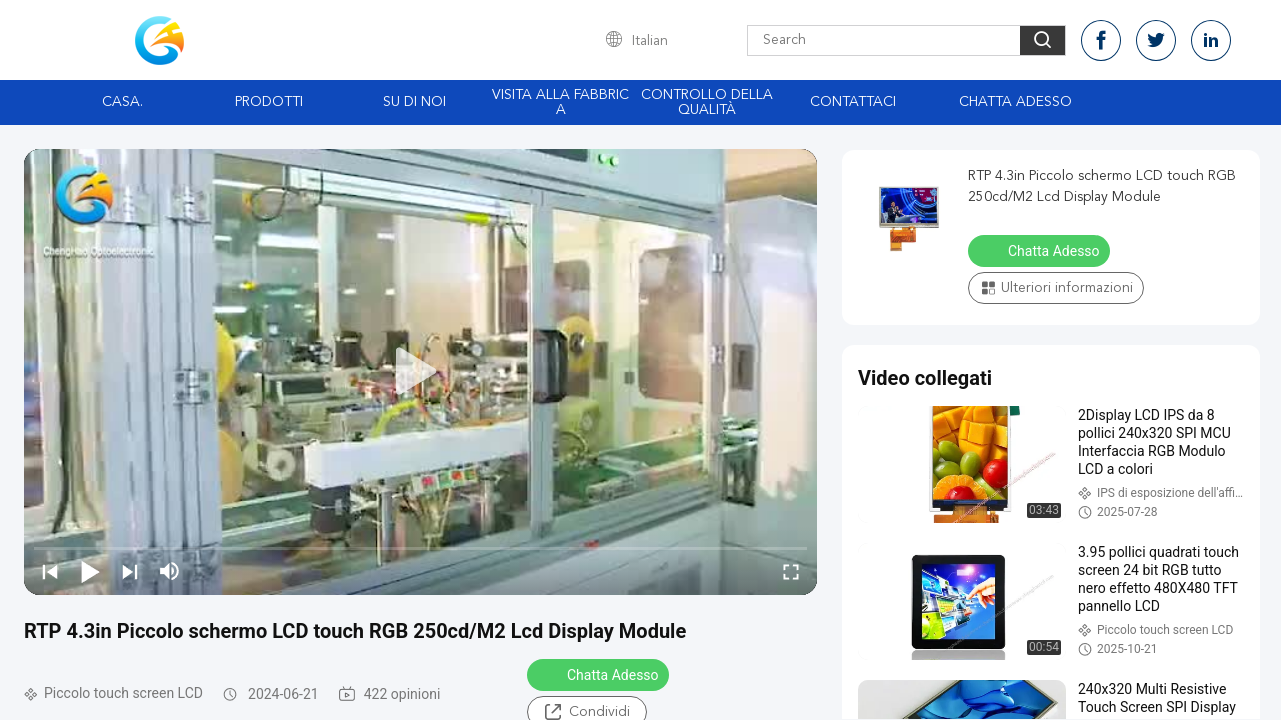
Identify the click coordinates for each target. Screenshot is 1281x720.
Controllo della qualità (707, 102)
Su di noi (414, 102)
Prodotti (269, 102)
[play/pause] (90, 571)
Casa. (122, 102)
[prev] (50, 571)
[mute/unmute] (170, 571)
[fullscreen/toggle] (791, 571)
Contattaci (853, 102)
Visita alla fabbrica (560, 102)
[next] (130, 571)
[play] (421, 372)
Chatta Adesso (1015, 102)
